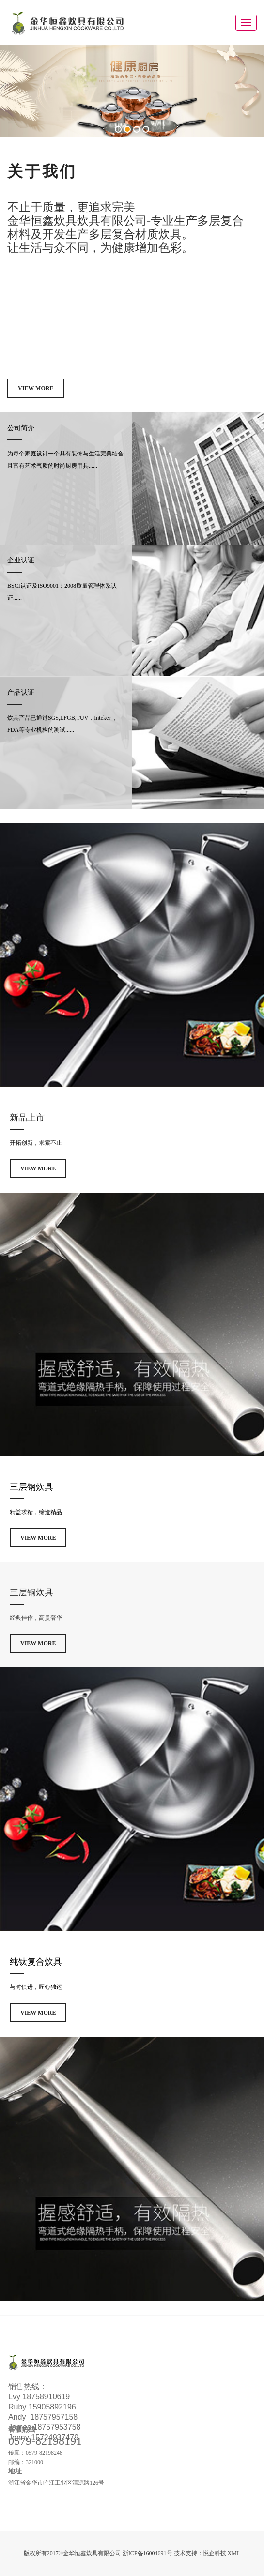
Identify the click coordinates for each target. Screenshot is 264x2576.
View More (35, 388)
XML (234, 2553)
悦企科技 (214, 2553)
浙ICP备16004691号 (147, 2553)
